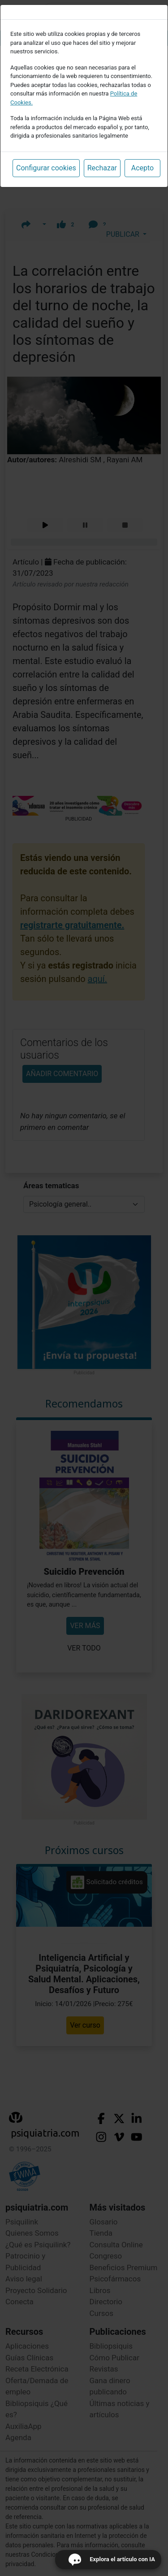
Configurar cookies (46, 168)
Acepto (142, 168)
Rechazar (102, 168)
